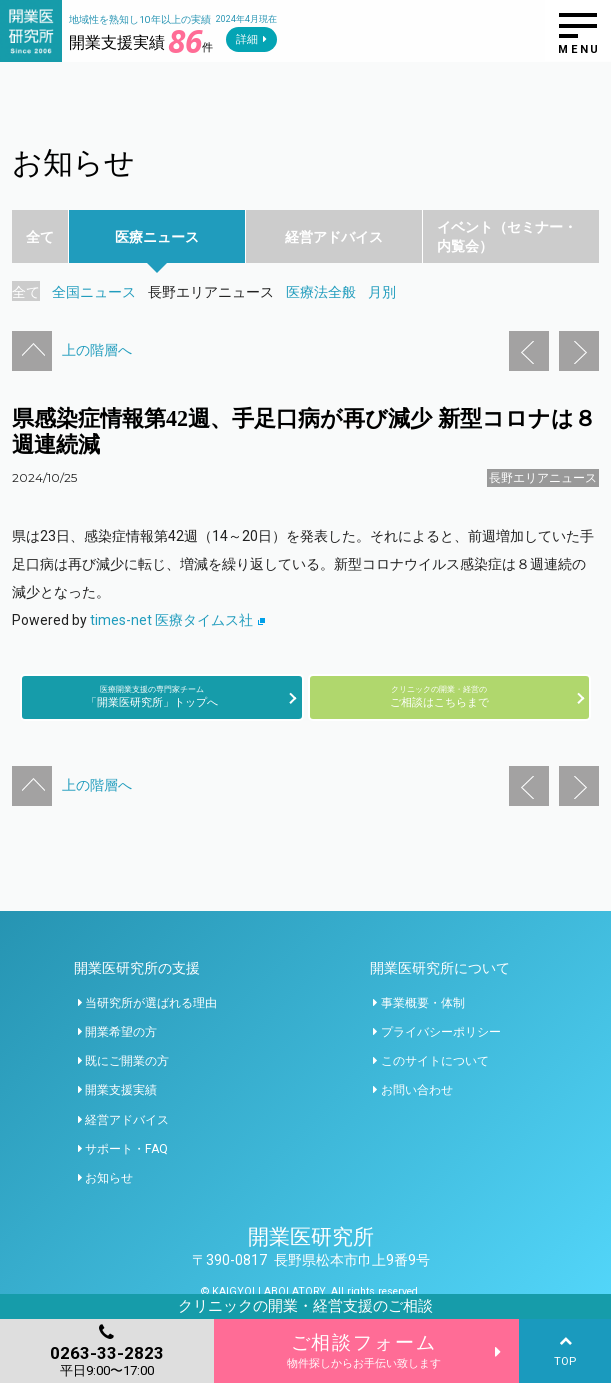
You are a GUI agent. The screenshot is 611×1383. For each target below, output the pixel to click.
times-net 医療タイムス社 (178, 620)
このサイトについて (435, 1061)
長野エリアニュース (543, 478)
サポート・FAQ (126, 1149)
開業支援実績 (121, 1090)
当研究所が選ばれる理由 (151, 1003)
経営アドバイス (127, 1120)
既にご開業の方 (127, 1061)
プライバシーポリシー (441, 1032)
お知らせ (109, 1178)
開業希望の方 (121, 1032)
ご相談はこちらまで (440, 696)
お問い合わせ (417, 1090)
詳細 (247, 39)
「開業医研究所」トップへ (152, 696)
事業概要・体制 (423, 1003)
